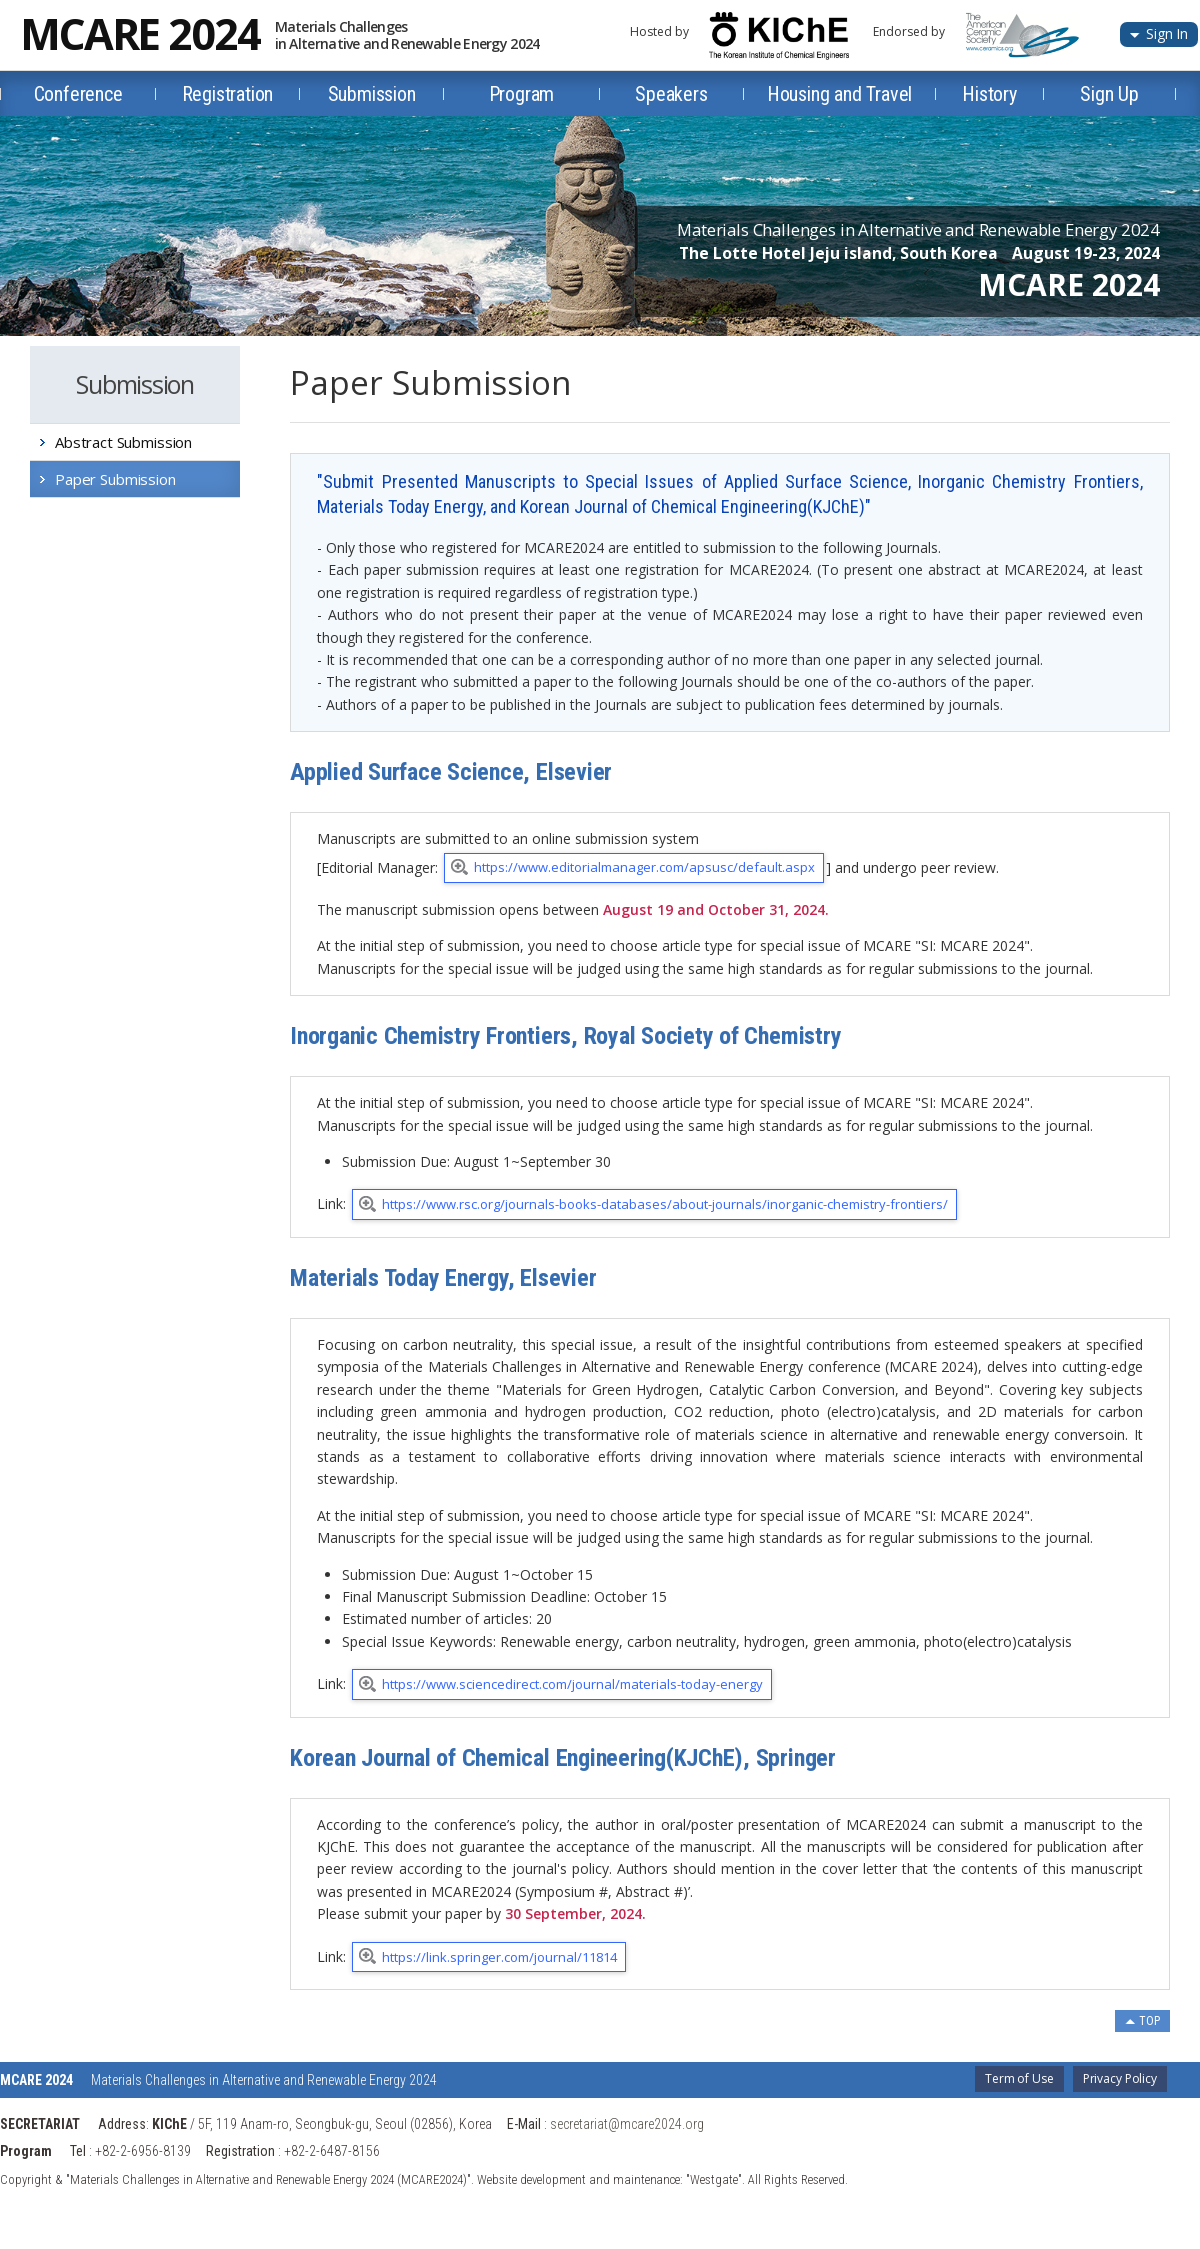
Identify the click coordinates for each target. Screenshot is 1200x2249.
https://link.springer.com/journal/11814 (499, 1957)
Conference (78, 94)
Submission (372, 94)
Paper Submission (115, 479)
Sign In (1167, 33)
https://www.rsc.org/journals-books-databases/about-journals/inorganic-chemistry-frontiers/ (665, 1204)
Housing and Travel (839, 94)
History (989, 94)
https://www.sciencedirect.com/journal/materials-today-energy (572, 1684)
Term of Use (1019, 2078)
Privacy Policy (1120, 2078)
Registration (228, 94)
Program (522, 94)
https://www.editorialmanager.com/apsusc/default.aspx (644, 867)
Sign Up (1109, 94)
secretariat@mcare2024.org (627, 2124)
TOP (1149, 2021)
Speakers (671, 94)
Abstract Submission (123, 442)
